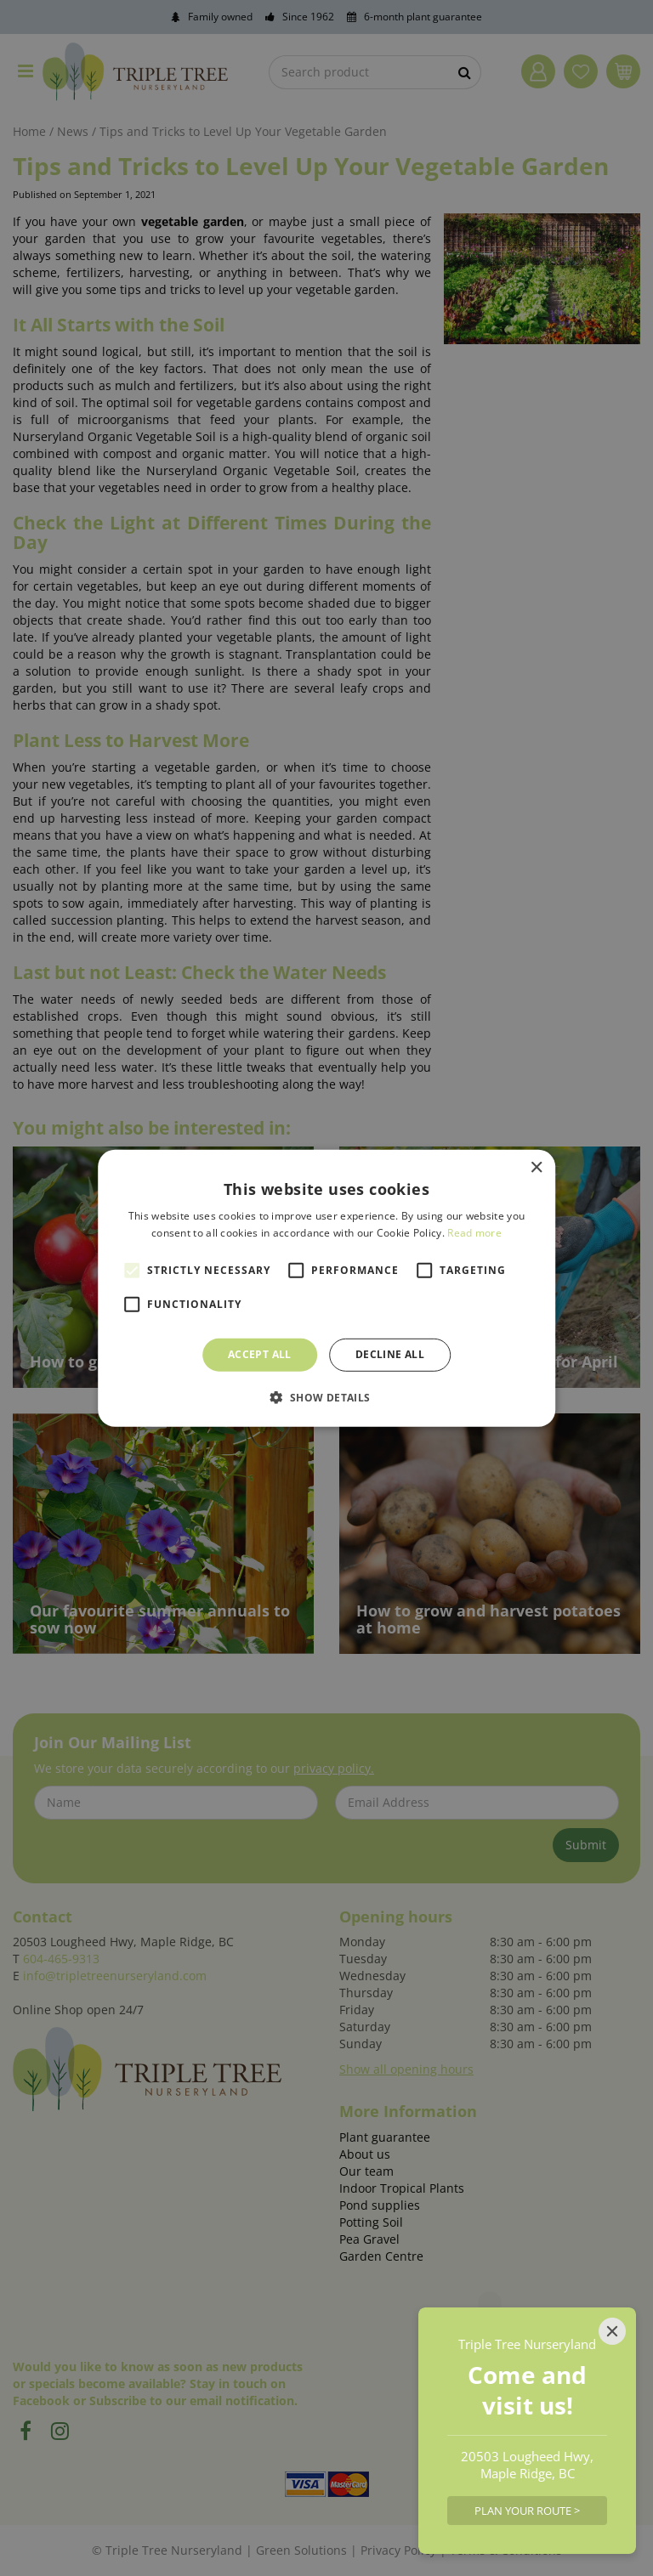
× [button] (536, 1167)
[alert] (326, 1288)
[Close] (612, 2331)
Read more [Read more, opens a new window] (474, 1233)
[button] (326, 1397)
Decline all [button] (389, 1354)
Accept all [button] (260, 1354)
